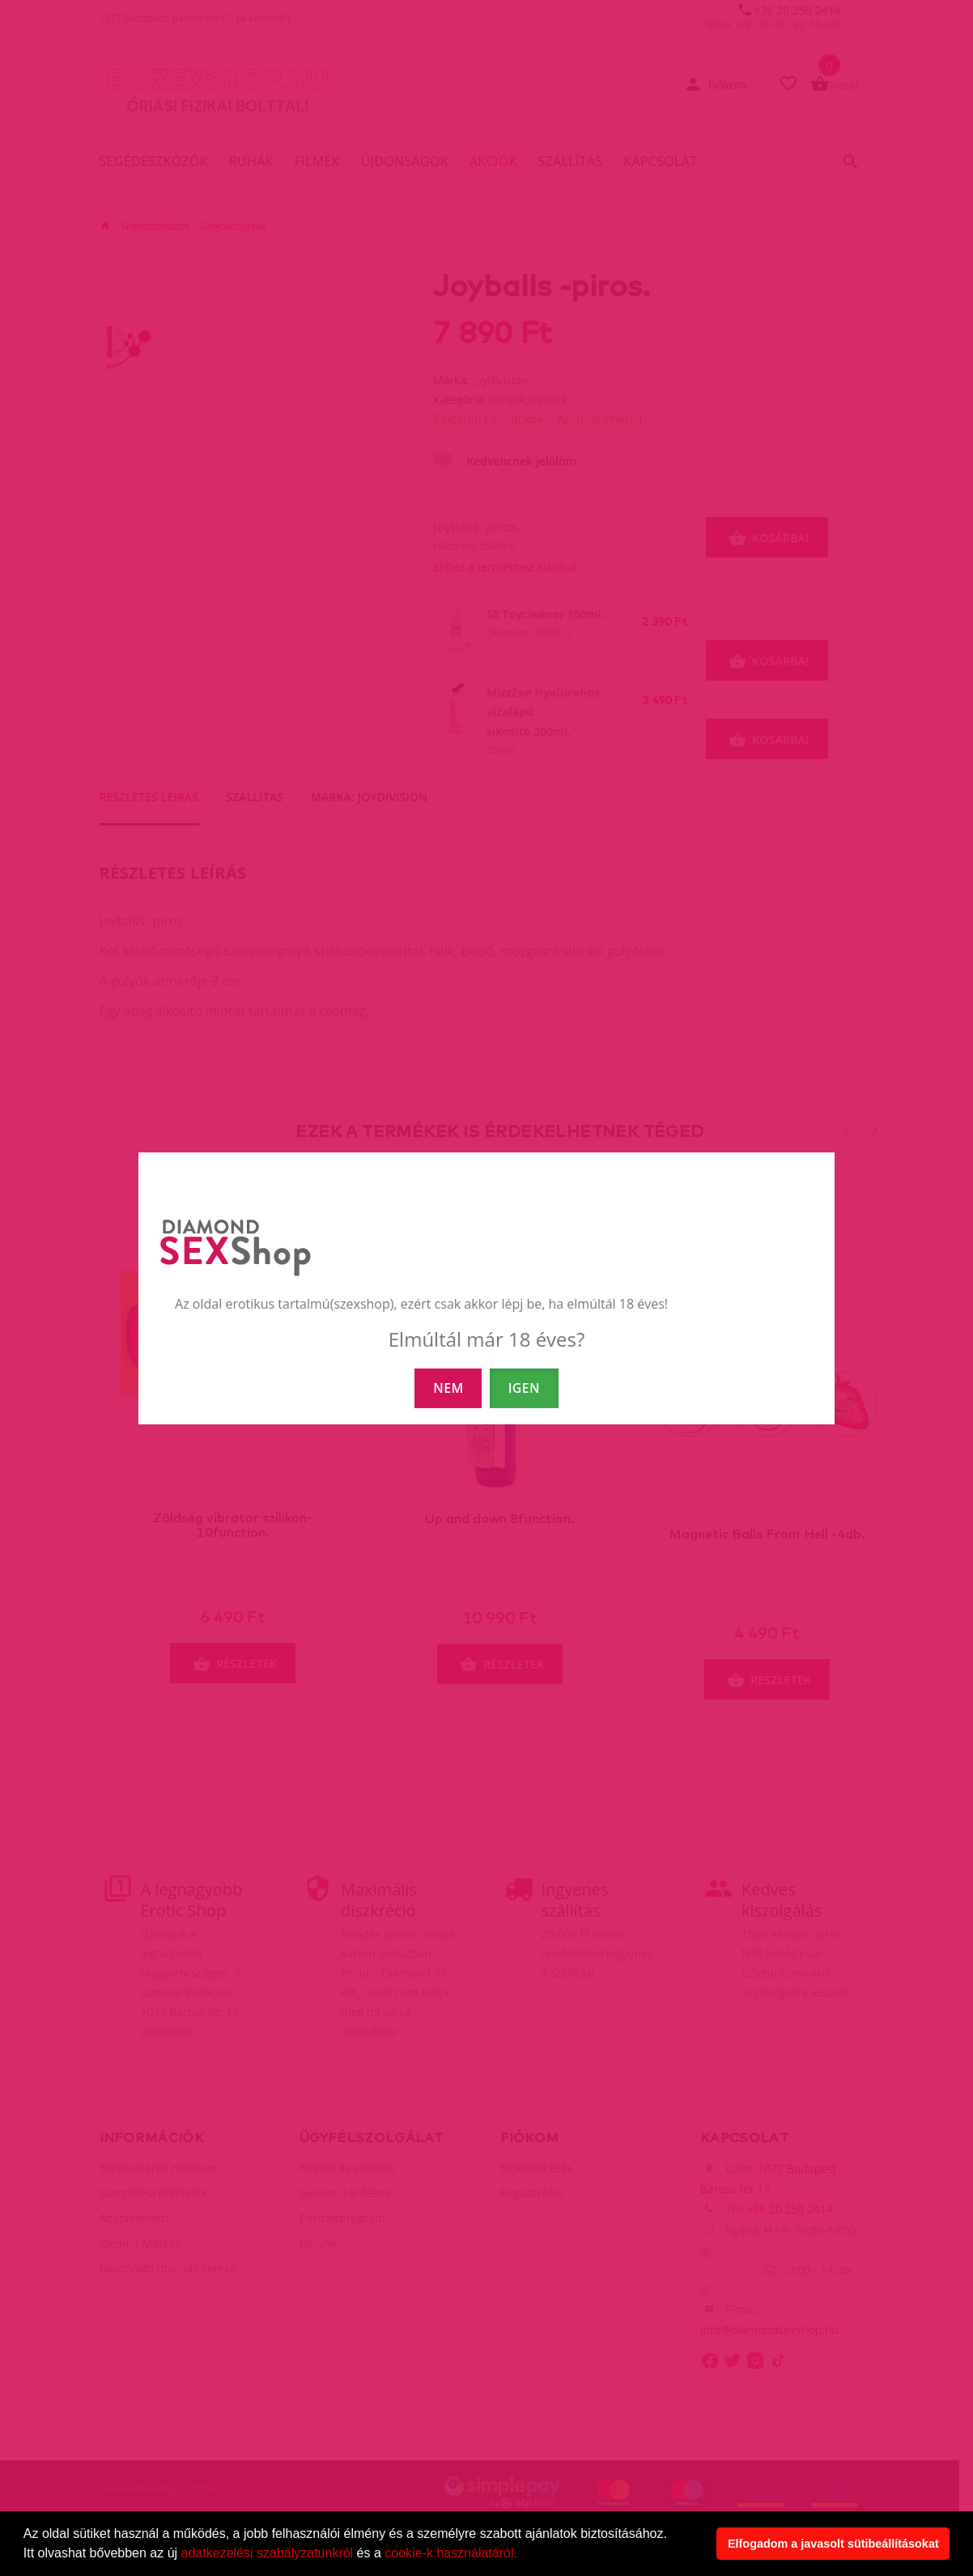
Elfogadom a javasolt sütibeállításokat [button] (833, 2543)
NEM (448, 1388)
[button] (522, 2555)
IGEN (524, 1388)
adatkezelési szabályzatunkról (267, 2553)
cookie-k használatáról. (451, 2553)
